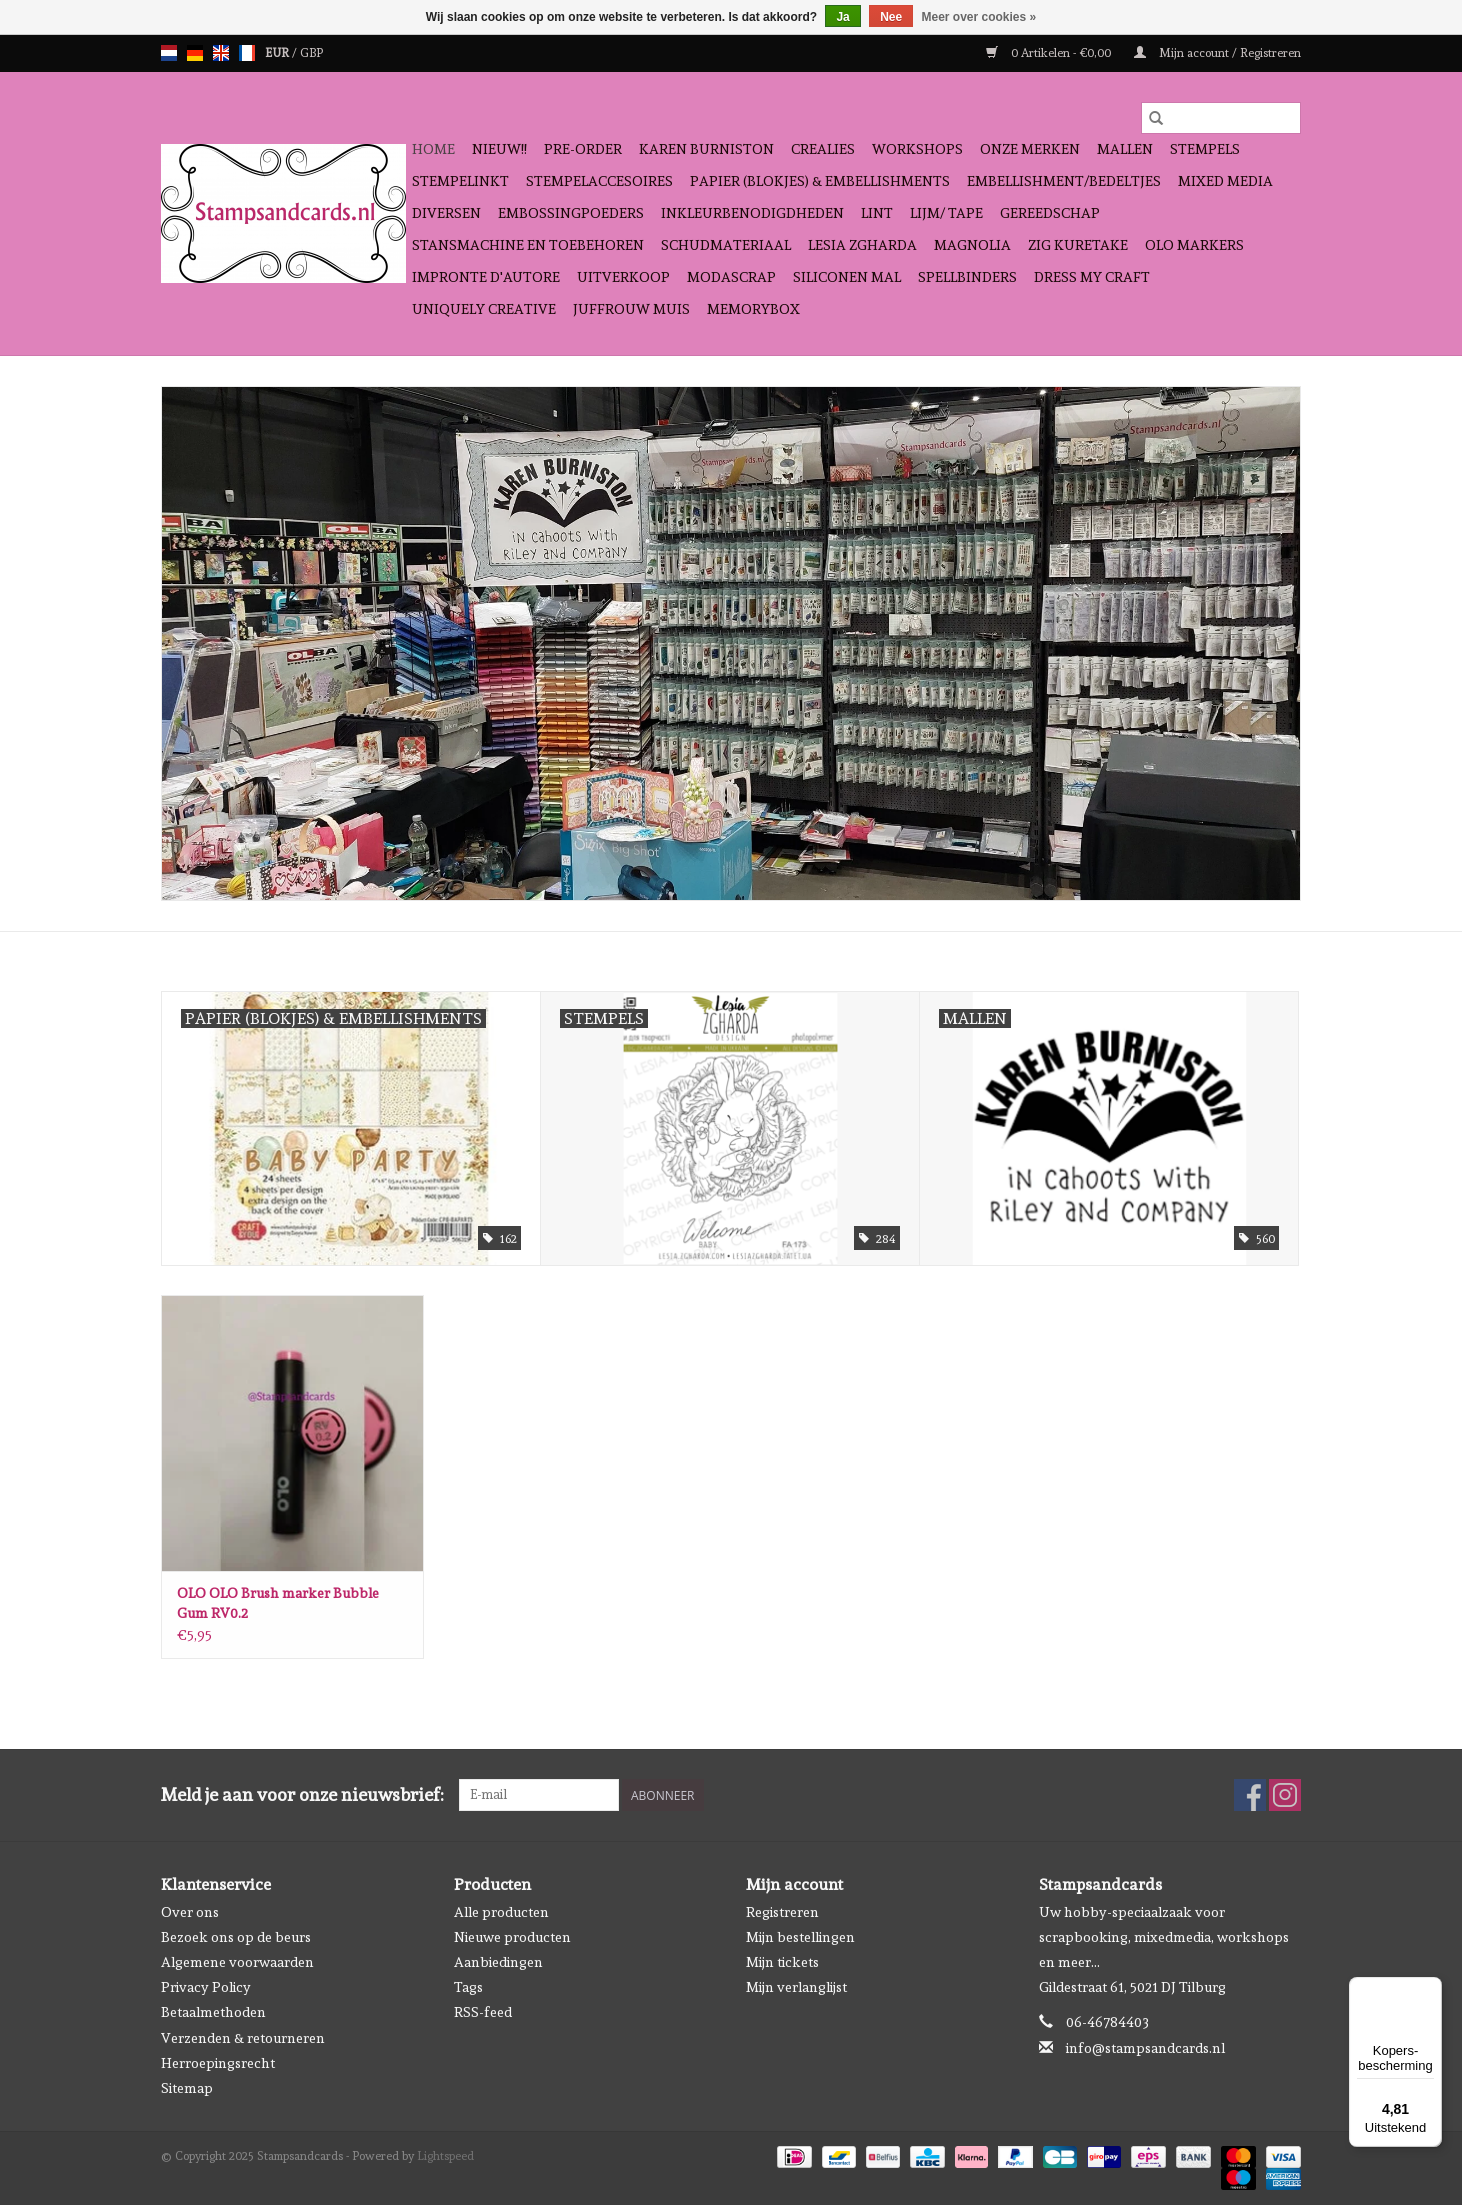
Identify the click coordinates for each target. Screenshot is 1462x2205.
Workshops (917, 149)
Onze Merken (1030, 149)
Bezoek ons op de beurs (236, 1937)
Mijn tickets (782, 1962)
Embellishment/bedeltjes (1064, 181)
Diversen (446, 213)
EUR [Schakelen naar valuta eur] (278, 53)
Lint (877, 213)
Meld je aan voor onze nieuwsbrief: (302, 1794)
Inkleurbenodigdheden (752, 213)
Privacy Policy (206, 1987)
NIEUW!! (499, 149)
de (195, 53)
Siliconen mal (847, 277)
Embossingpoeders (571, 213)
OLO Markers (1194, 245)
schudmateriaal (726, 245)
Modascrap (731, 277)
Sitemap (187, 2088)
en (221, 53)
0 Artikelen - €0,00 (1050, 53)
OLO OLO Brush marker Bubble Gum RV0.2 (278, 1603)
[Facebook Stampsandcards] (1250, 1795)
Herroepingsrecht (218, 2063)
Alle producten (501, 1912)
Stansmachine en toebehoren (528, 245)
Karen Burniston (706, 149)
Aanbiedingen (498, 1962)
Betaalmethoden (213, 2012)
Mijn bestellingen (800, 1937)
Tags (468, 1987)
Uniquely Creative (484, 309)
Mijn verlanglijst (796, 1987)
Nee (891, 17)
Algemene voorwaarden (237, 1962)
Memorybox (753, 309)
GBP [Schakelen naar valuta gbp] (311, 53)
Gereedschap (1050, 213)
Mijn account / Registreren (1217, 53)
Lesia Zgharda (862, 245)
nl (169, 53)
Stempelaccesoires (599, 181)
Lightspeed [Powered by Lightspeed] (445, 2156)
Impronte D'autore (486, 277)
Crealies (823, 149)
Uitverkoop (623, 277)
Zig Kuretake (1078, 245)
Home (433, 149)
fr (247, 53)
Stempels (1205, 149)
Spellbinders (967, 277)
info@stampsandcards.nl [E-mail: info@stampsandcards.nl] (1145, 2048)
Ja (842, 17)
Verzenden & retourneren (243, 2038)
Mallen (1125, 149)
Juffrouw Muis (631, 309)
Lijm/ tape (946, 213)
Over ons (190, 1912)
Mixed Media (1225, 181)
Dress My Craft (1092, 277)
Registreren (782, 1912)
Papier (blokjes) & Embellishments (820, 181)
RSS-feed (483, 2012)
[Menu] (1430, 1989)
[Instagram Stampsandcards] (1285, 1795)
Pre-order (583, 149)
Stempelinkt (460, 181)
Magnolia (972, 245)
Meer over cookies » (979, 17)
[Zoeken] (1221, 118)
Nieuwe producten (512, 1937)
